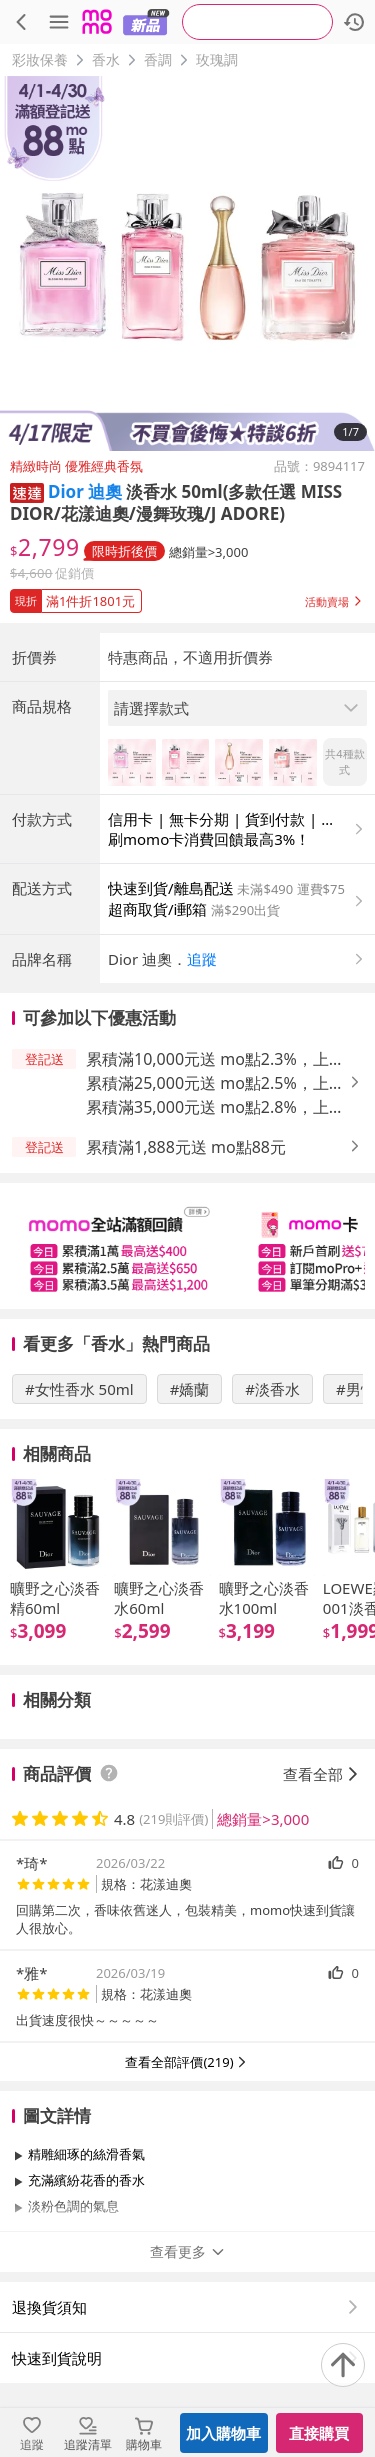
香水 (106, 59)
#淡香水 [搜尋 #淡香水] (272, 1389)
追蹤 (202, 959)
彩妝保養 (40, 59)
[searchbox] (257, 22)
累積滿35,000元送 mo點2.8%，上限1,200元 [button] (215, 1107)
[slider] (187, 1246)
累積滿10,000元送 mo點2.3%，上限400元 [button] (215, 1059)
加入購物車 (223, 2433)
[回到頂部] (343, 2365)
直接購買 (319, 2433)
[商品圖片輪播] (187, 263)
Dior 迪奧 (85, 491)
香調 (158, 59)
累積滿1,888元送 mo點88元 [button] (186, 1147)
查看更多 (188, 2251)
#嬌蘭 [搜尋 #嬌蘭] (190, 1389)
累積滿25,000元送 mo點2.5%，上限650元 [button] (215, 1083)
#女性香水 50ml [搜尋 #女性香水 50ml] (79, 1389)
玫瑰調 (217, 59)
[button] (27, 491)
